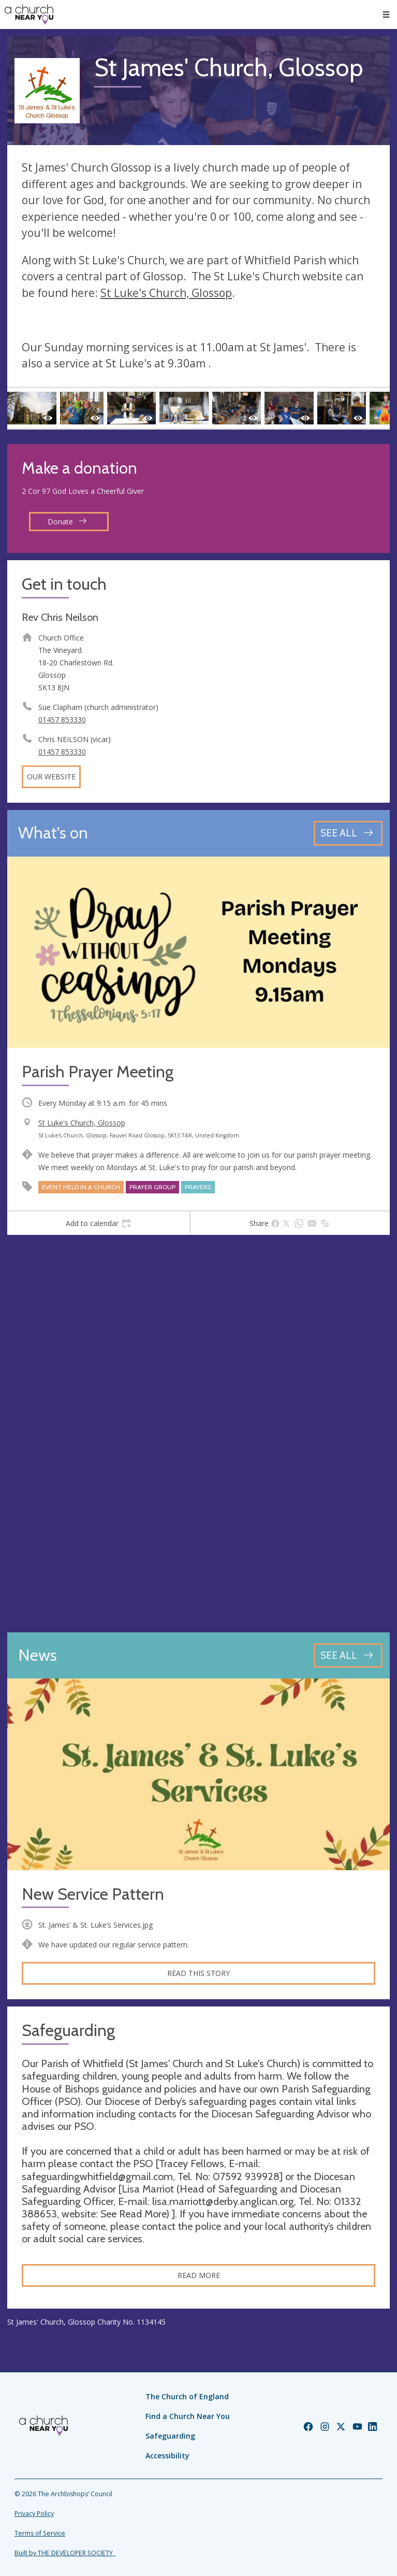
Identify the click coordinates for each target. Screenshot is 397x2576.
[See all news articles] (348, 1655)
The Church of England (187, 2396)
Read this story (198, 1973)
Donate (67, 521)
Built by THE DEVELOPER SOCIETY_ (64, 2553)
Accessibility (167, 2455)
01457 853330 (62, 719)
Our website (51, 776)
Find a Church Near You (187, 2416)
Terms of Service (39, 2533)
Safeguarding (170, 2436)
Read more (199, 2275)
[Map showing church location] (198, 1433)
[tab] (98, 1223)
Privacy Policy (34, 2513)
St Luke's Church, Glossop (166, 293)
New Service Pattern (93, 1894)
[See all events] (348, 833)
